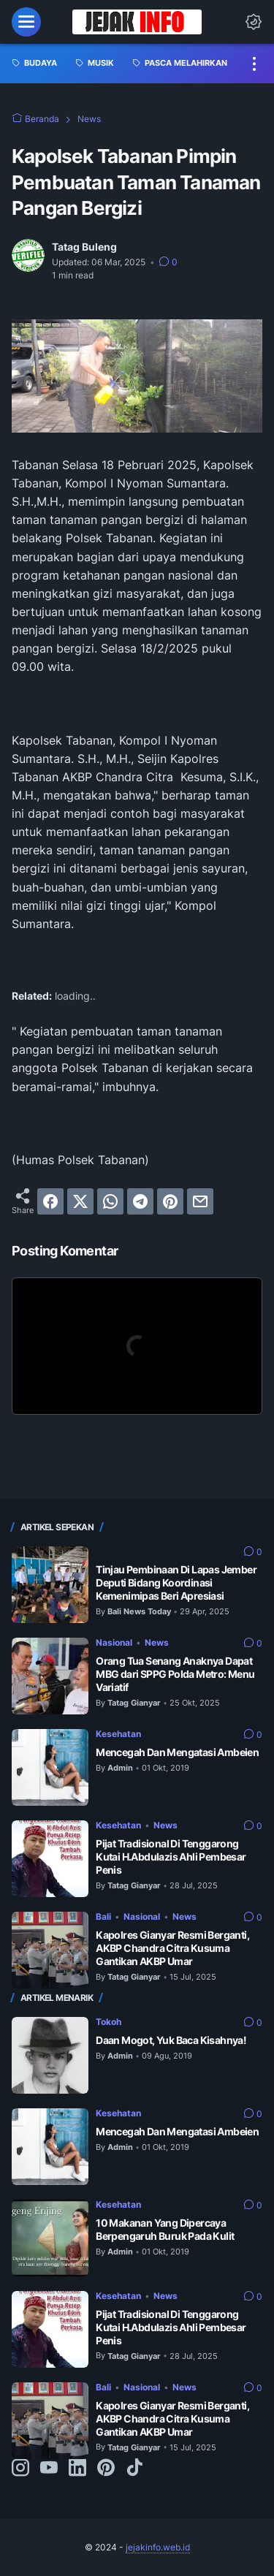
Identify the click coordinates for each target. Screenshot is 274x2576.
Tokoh (108, 2021)
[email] (200, 1201)
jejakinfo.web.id (158, 2547)
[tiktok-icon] (134, 2468)
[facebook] (50, 1201)
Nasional (114, 1642)
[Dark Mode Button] (253, 22)
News (157, 1642)
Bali (103, 1916)
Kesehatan (118, 1733)
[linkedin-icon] (77, 2468)
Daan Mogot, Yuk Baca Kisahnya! (171, 2040)
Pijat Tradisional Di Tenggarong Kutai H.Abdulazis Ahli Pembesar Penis (171, 1856)
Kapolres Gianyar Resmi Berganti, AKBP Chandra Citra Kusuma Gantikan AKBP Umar (172, 1948)
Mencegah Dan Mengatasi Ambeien (177, 1752)
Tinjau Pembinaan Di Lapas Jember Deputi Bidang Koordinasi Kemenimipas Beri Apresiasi (176, 1582)
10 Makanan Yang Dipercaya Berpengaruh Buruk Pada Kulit (165, 2229)
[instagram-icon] (20, 2468)
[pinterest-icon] (106, 2468)
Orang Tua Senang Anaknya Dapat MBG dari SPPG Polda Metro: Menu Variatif (175, 1673)
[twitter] (80, 1201)
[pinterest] (170, 1201)
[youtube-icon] (49, 2468)
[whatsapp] (110, 1201)
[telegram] (140, 1201)
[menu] (26, 22)
